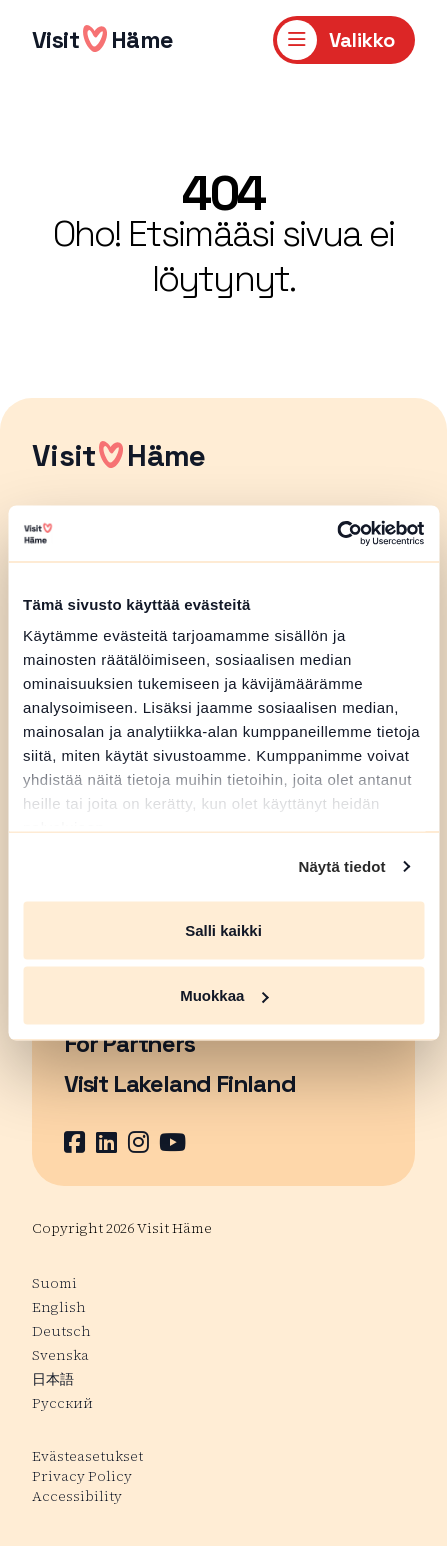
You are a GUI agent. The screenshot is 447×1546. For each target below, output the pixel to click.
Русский (62, 1403)
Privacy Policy (82, 1476)
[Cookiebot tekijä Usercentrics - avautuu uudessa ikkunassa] (336, 534)
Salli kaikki (223, 929)
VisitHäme (103, 39)
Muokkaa (224, 995)
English (59, 1307)
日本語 (53, 1379)
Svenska (60, 1355)
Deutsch (61, 1331)
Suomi (54, 1283)
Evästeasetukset (87, 1456)
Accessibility (77, 1496)
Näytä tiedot (342, 866)
